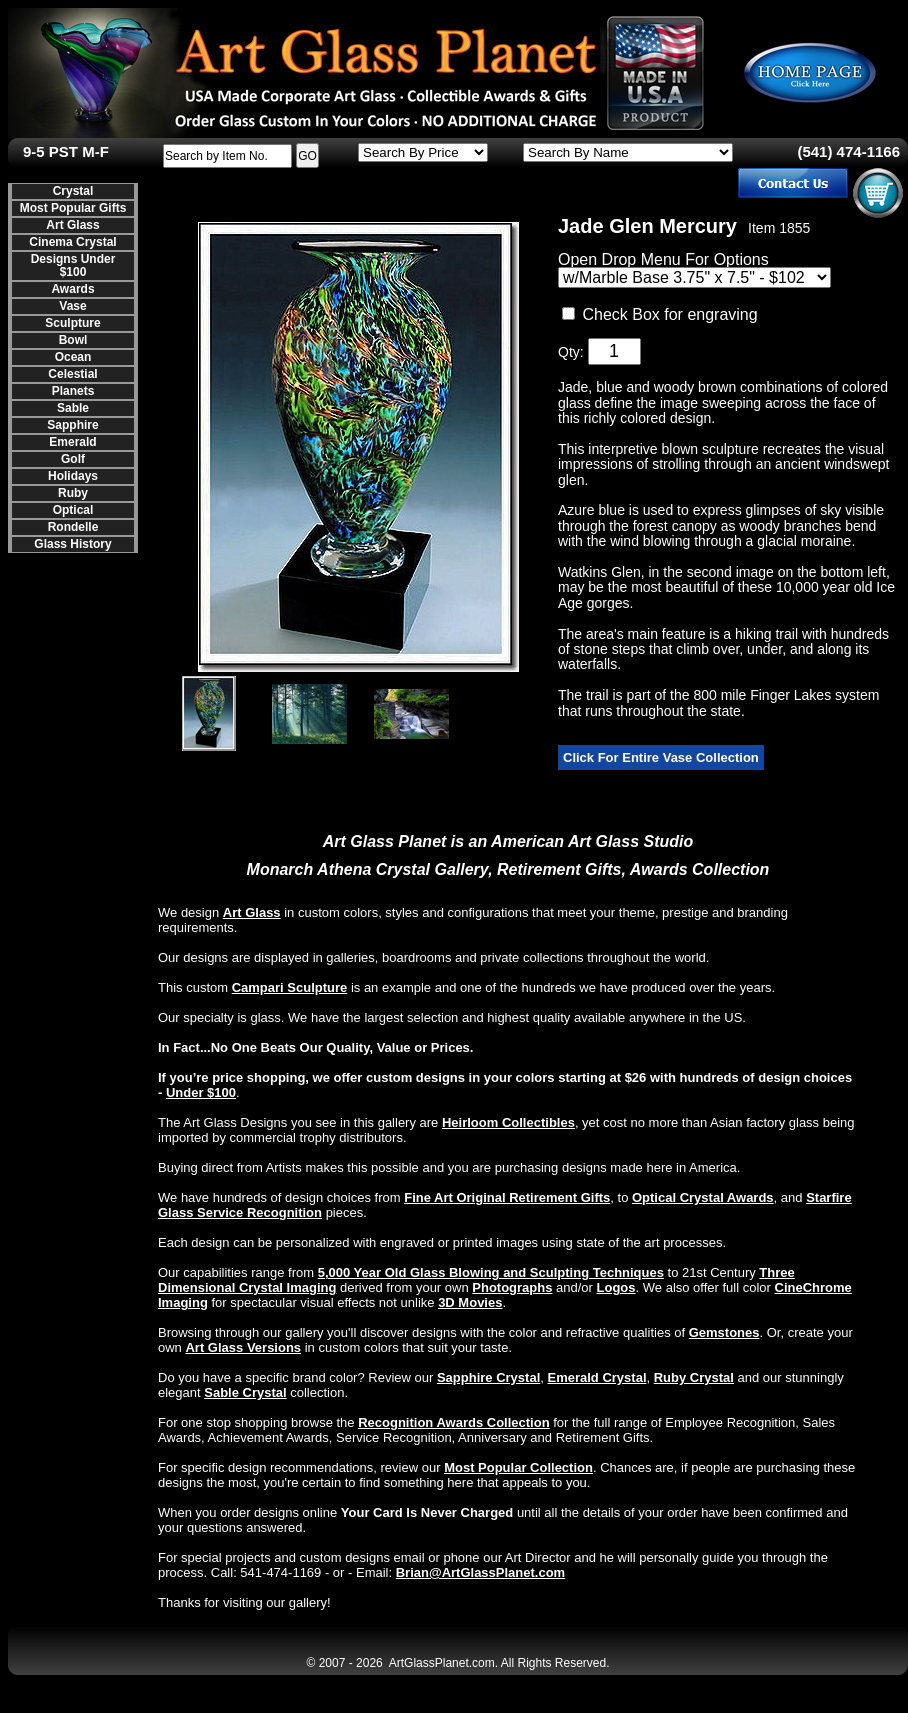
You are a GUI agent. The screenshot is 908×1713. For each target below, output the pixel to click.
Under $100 (201, 1092)
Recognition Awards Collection (453, 1422)
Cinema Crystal (72, 242)
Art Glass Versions (243, 1347)
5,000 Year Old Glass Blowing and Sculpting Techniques (491, 1272)
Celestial (72, 374)
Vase (72, 306)
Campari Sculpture (290, 987)
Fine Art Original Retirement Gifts (507, 1197)
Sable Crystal (245, 1392)
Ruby (73, 493)
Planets (73, 391)
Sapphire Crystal (488, 1377)
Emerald (72, 442)
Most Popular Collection (518, 1467)
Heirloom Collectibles (508, 1122)
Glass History (72, 544)
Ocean (73, 357)
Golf (73, 459)
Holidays (73, 476)
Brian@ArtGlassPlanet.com (480, 1572)
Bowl (73, 340)
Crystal (73, 191)
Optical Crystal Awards (703, 1197)
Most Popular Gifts (73, 208)
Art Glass (72, 225)
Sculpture (72, 323)
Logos (616, 1287)
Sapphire (72, 425)
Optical (73, 510)
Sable (73, 408)
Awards (72, 289)
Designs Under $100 (73, 265)
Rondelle (73, 527)
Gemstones (724, 1332)
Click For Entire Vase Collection (661, 757)
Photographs (512, 1287)
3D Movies (470, 1302)
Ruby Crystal (694, 1377)
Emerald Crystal (597, 1377)
